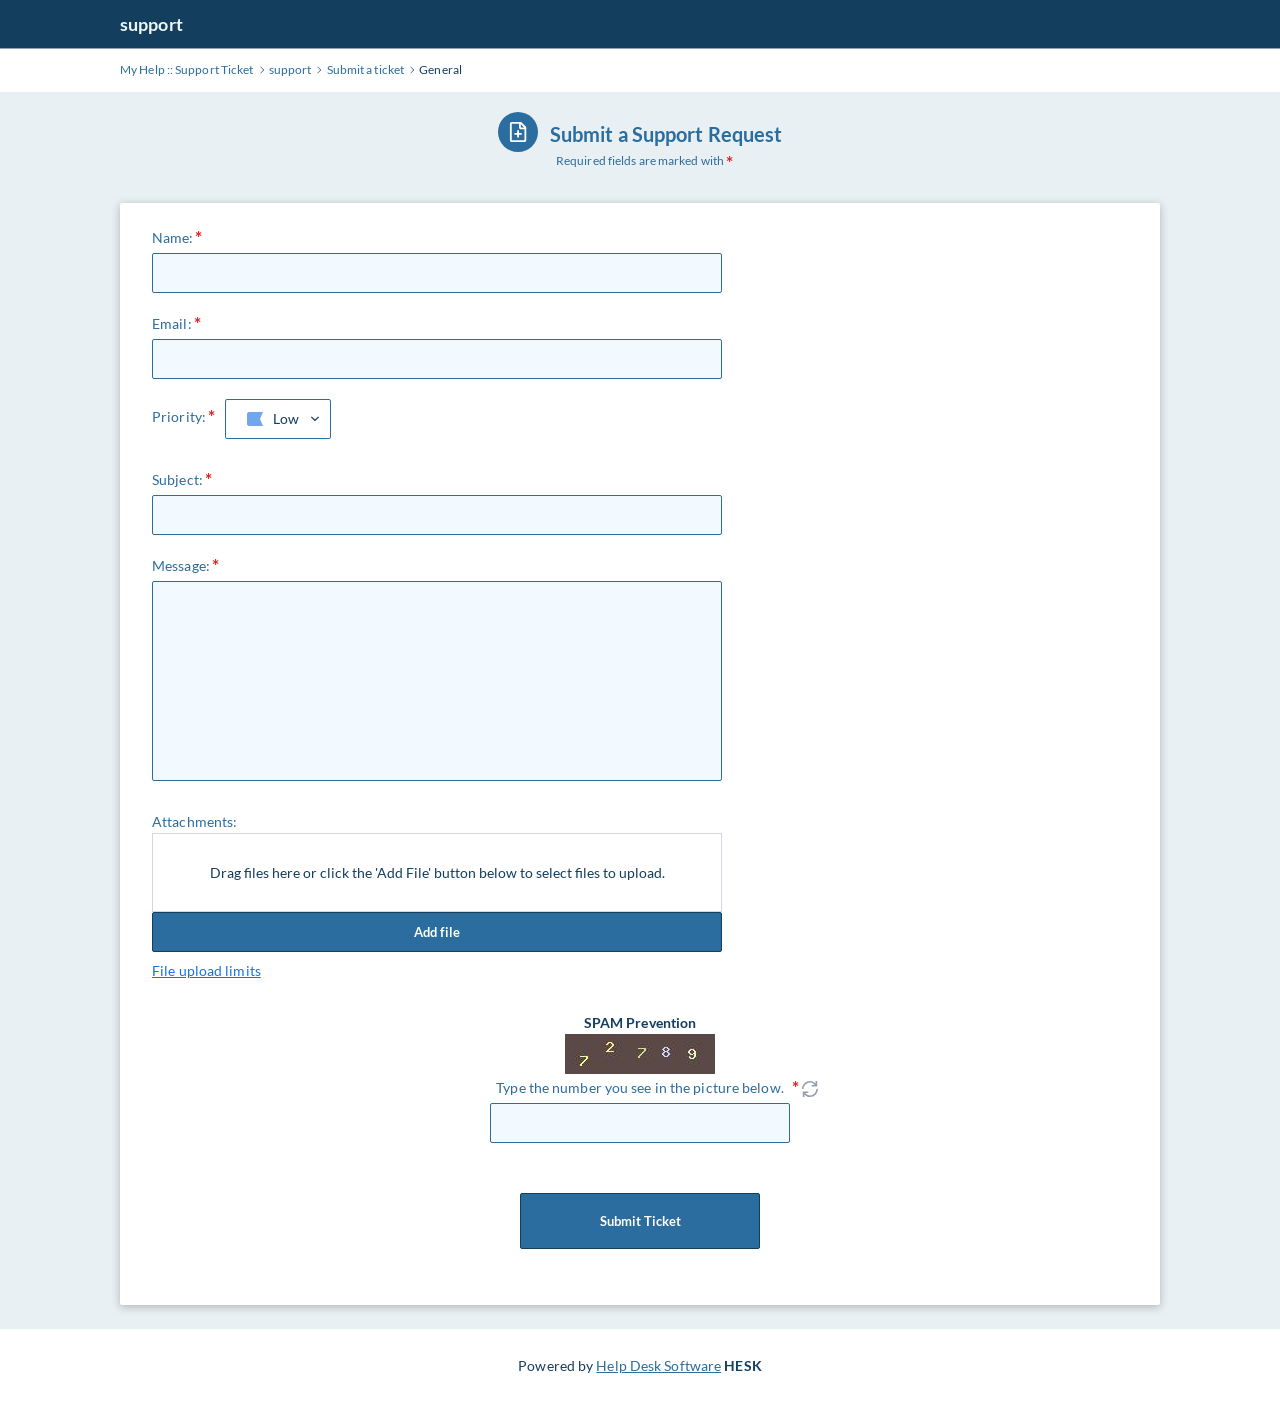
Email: (172, 323)
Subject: (177, 479)
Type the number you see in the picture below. (640, 1087)
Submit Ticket (640, 1221)
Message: (181, 565)
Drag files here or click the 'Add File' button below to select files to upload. (437, 872)
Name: (173, 237)
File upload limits (206, 970)
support (151, 24)
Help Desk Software (658, 1365)
